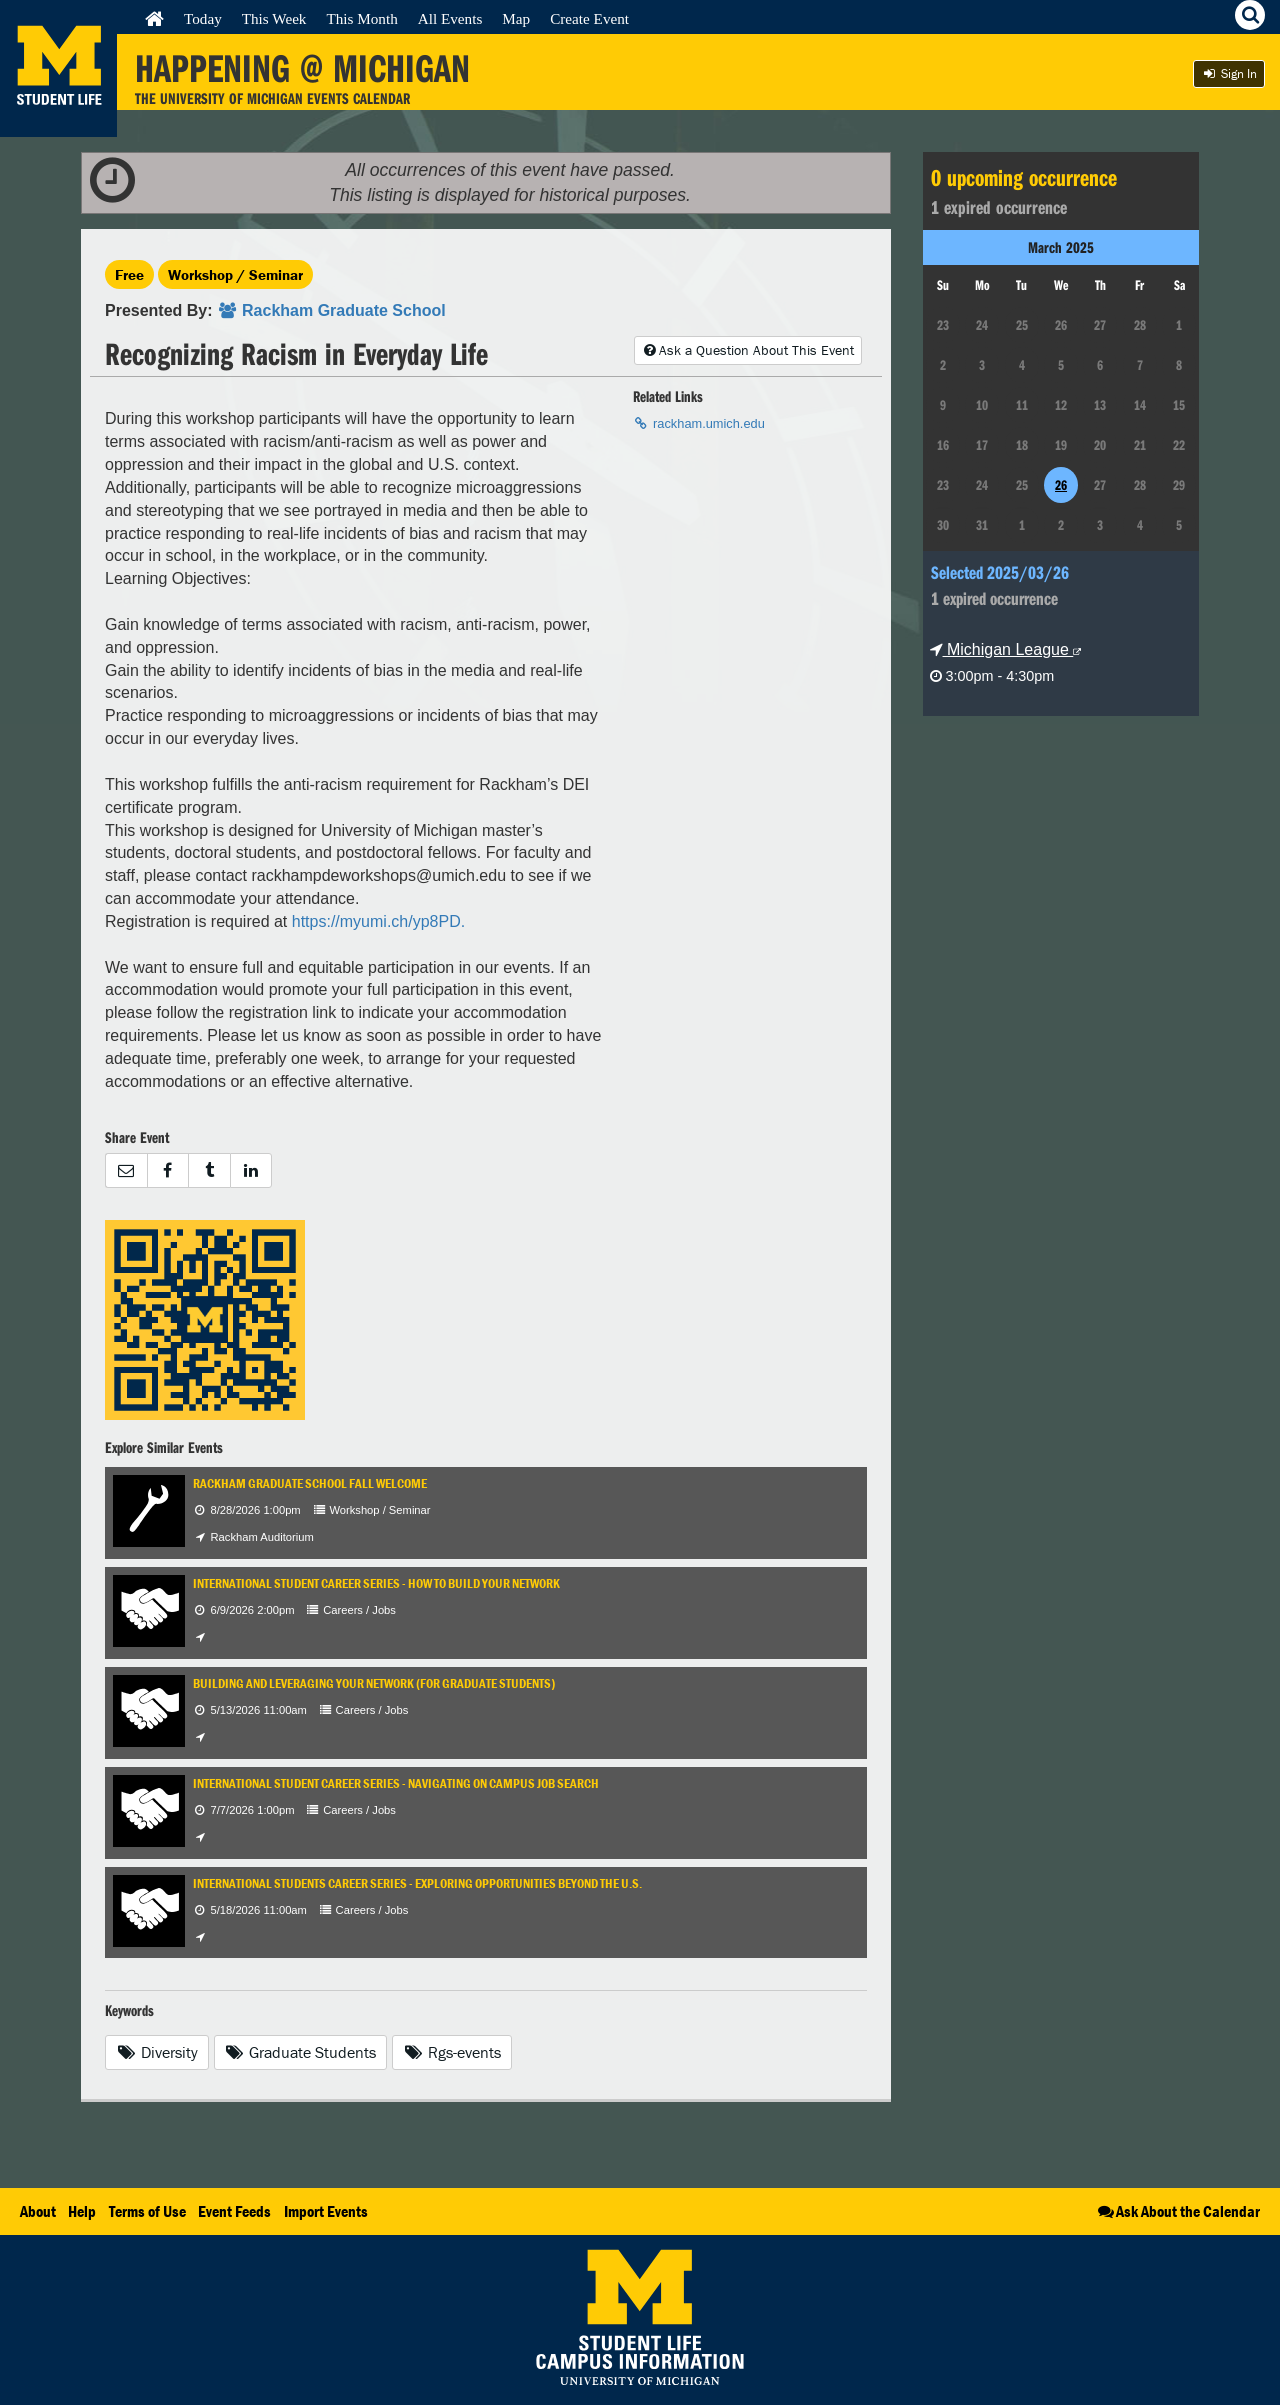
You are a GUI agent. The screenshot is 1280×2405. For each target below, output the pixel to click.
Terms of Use (147, 2211)
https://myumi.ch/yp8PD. (378, 921)
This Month (361, 18)
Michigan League (1006, 649)
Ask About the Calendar (1177, 2211)
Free (129, 274)
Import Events (326, 2211)
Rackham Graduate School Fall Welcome (310, 1483)
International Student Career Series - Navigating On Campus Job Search (396, 1783)
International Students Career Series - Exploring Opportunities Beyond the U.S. (417, 1883)
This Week (274, 18)
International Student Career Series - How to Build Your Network (376, 1583)
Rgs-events (452, 2052)
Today (203, 18)
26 (1061, 485)
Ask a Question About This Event (748, 350)
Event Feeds (234, 2211)
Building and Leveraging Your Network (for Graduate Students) (374, 1683)
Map (516, 18)
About (38, 2211)
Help (82, 2211)
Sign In (1229, 73)
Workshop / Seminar (235, 274)
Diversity (157, 2052)
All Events (450, 18)
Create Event (589, 18)
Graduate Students (301, 2052)
